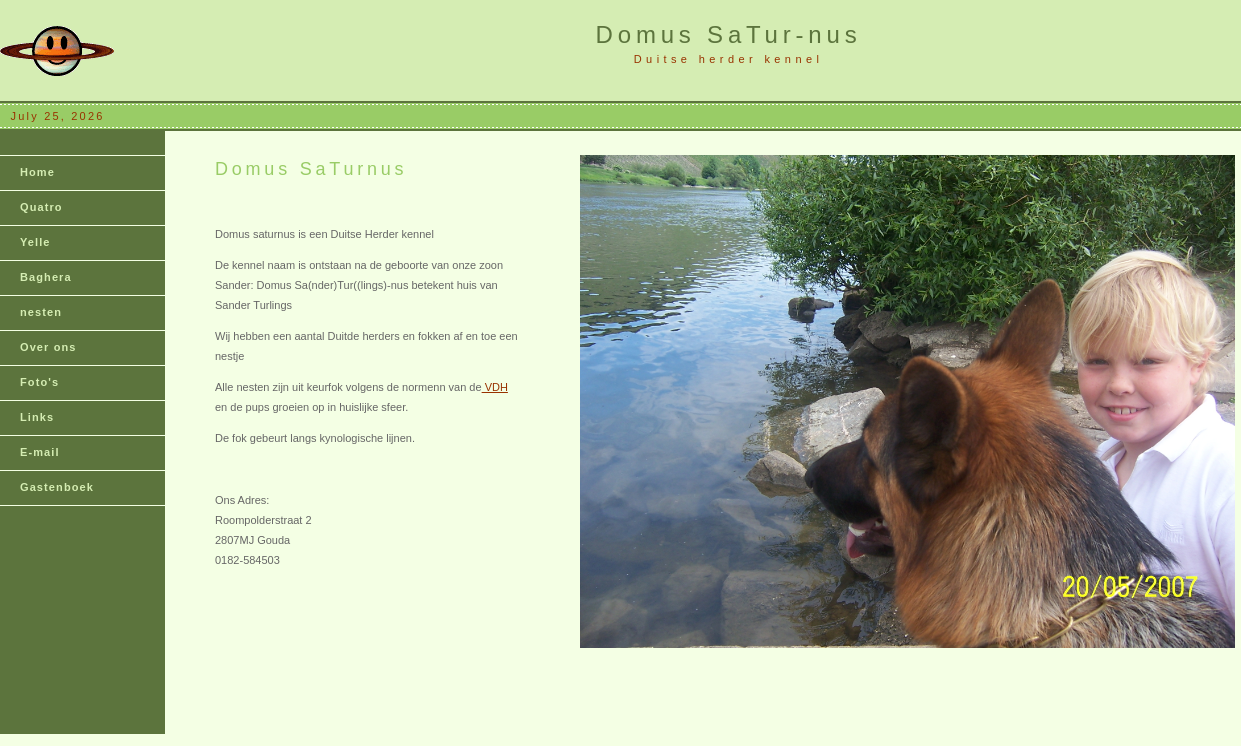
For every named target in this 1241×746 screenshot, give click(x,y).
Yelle (35, 242)
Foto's (39, 382)
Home (37, 172)
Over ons (48, 347)
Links (37, 417)
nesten (41, 312)
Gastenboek (57, 487)
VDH (495, 387)
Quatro (41, 207)
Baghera (46, 277)
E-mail (40, 452)
